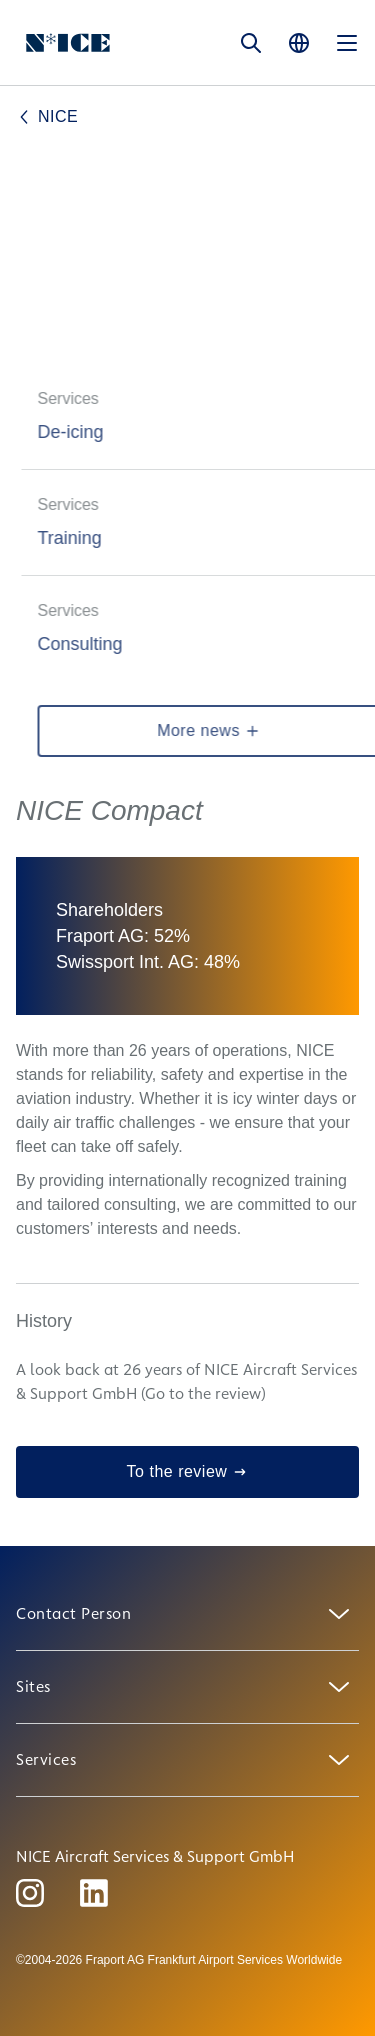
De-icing (84, 432)
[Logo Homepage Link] (68, 42)
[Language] (299, 42)
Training (83, 538)
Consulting (93, 644)
